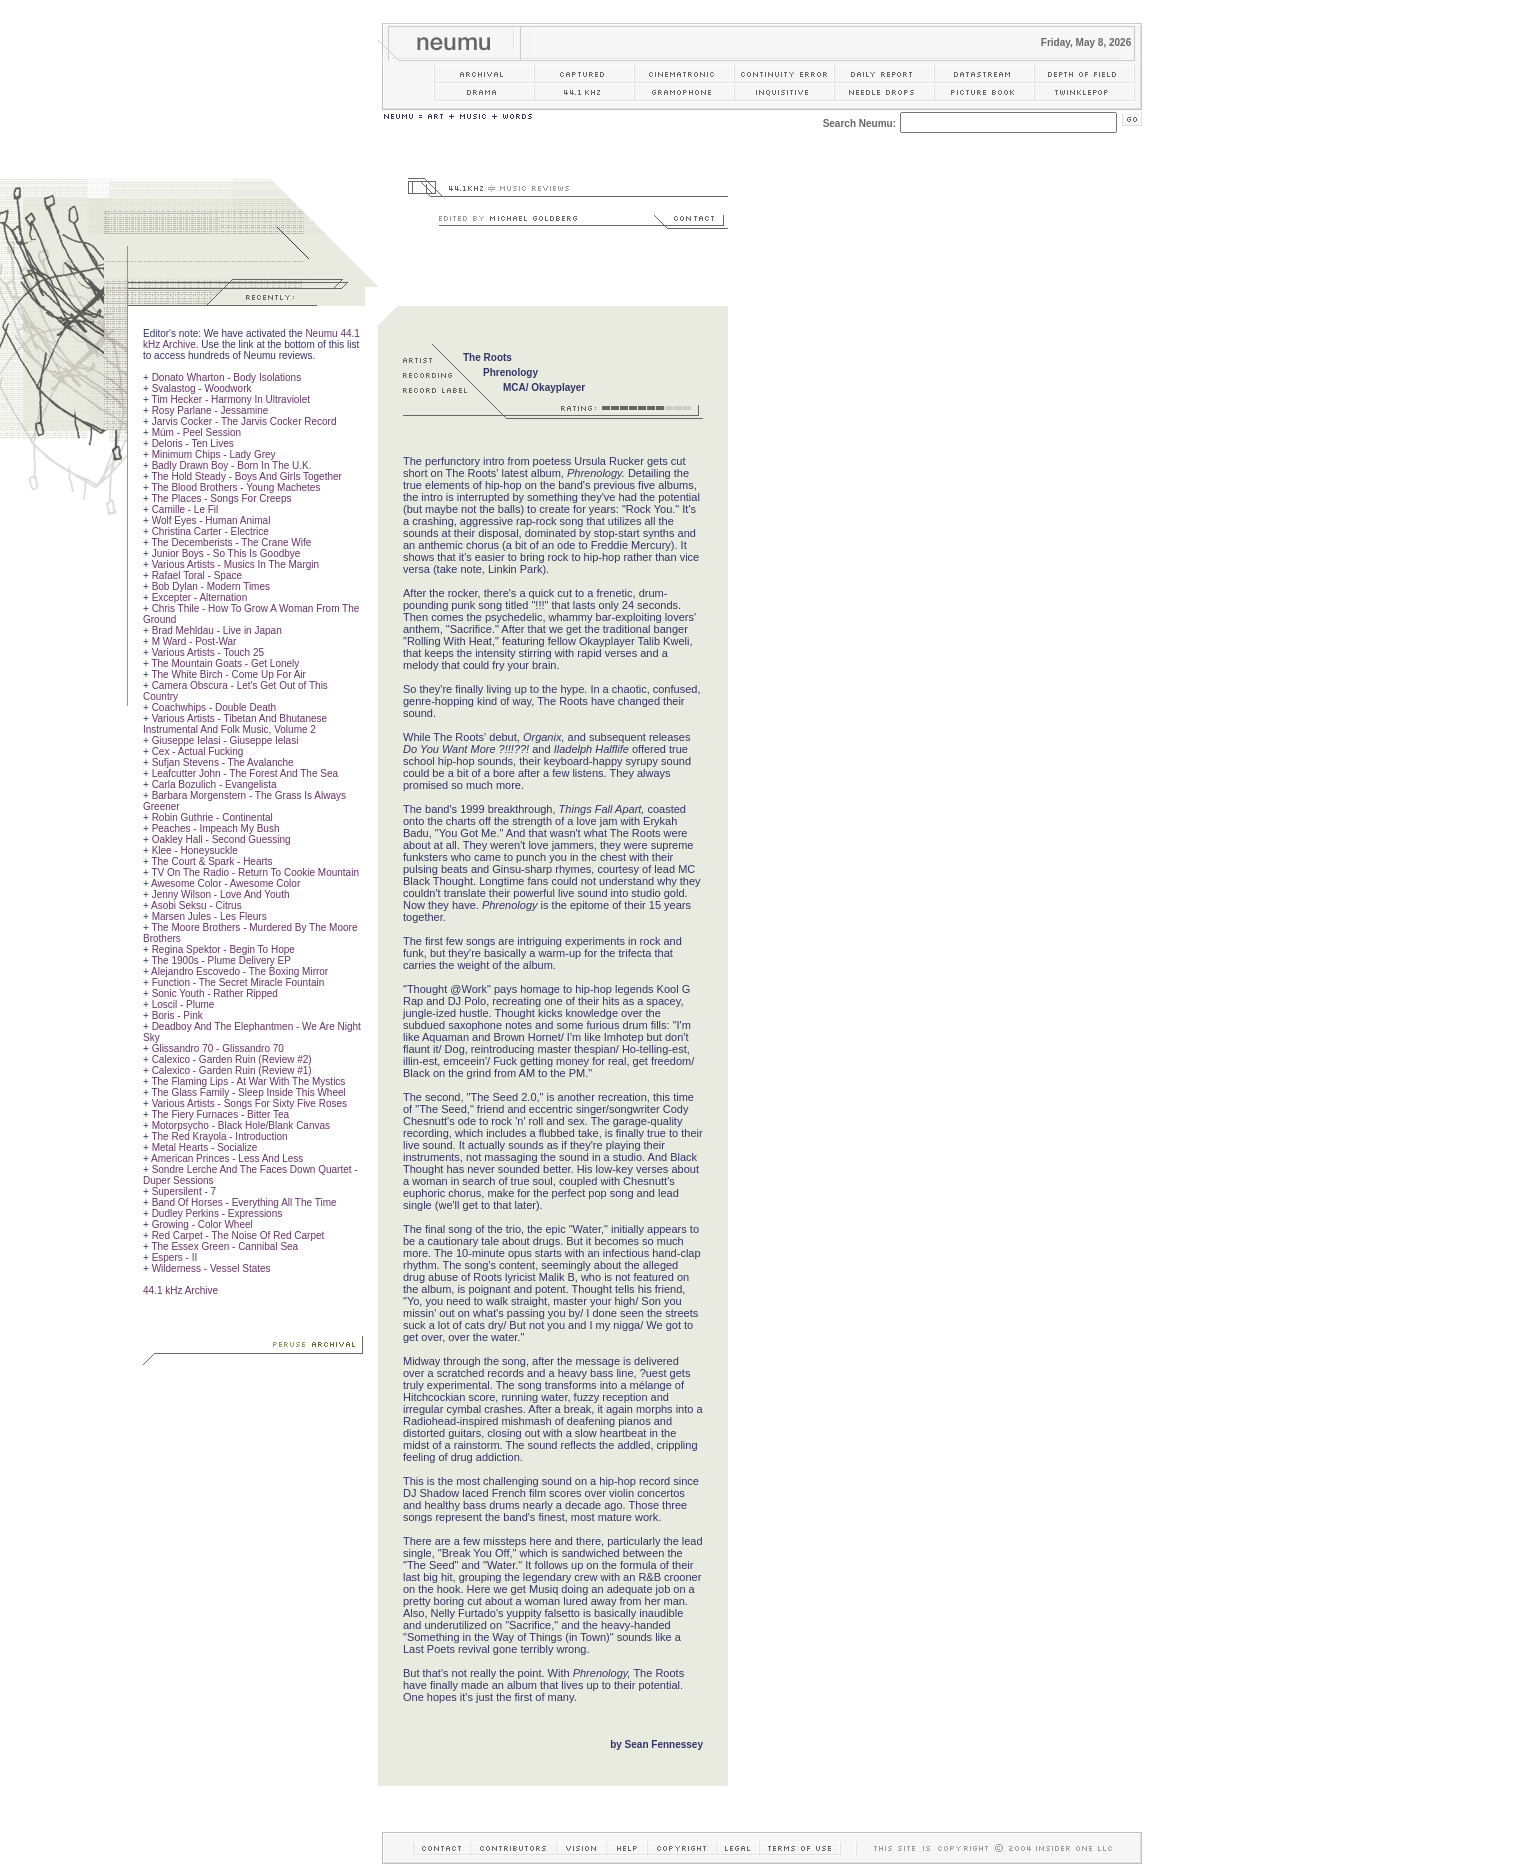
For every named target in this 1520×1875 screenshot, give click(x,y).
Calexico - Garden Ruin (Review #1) (232, 1070)
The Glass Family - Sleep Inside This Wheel (248, 1092)
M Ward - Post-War (194, 641)
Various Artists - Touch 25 (208, 652)
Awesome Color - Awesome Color (225, 883)
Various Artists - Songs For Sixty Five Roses (249, 1103)
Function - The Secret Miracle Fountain (238, 982)
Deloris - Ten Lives (193, 443)
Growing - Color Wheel (202, 1224)
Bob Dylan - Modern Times (211, 586)
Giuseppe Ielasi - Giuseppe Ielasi (225, 740)
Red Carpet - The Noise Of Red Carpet (238, 1235)
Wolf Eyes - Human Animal (211, 520)
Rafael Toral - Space (197, 575)
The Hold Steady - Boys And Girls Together (246, 476)
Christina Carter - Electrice (210, 531)
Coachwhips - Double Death (214, 707)
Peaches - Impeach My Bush (216, 828)
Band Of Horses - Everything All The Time (244, 1202)
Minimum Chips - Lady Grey (214, 454)
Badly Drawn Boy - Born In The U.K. (232, 465)
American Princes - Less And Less (227, 1158)
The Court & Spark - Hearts (211, 861)
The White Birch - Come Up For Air (228, 674)
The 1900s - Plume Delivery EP (221, 960)
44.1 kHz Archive (180, 1290)
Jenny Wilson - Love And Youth (221, 894)
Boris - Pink (177, 1015)
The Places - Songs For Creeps (221, 498)
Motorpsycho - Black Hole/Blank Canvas (241, 1125)
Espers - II (175, 1257)
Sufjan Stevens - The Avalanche (223, 762)
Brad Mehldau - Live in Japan (217, 630)
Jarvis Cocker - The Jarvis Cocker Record (244, 421)
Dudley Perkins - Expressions (217, 1213)
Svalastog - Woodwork (202, 388)
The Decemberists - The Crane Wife (231, 542)
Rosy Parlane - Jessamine (210, 410)
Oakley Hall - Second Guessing (221, 839)
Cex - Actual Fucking (198, 751)
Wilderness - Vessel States (211, 1268)
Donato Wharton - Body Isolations (227, 377)
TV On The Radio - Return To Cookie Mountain (255, 872)
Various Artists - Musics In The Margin (235, 564)
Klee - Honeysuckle (195, 850)
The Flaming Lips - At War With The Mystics (248, 1081)
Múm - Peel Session (196, 432)
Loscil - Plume (183, 1004)
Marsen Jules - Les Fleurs (209, 916)
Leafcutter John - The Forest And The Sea (245, 773)
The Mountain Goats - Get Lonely (225, 663)
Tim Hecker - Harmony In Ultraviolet (230, 399)
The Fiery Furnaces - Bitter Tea (220, 1114)
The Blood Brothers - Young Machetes (235, 487)
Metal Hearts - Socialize (205, 1147)
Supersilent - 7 (184, 1191)
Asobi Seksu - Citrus (196, 905)
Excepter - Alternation (200, 597)
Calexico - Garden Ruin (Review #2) (232, 1059)
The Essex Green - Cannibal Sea (224, 1246)
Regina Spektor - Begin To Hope (223, 949)
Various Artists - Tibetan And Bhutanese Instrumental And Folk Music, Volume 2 (235, 724)
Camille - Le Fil (185, 509)
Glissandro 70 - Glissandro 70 (218, 1048)
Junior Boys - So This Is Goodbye (226, 553)
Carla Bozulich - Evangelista (214, 784)
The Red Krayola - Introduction (219, 1136)
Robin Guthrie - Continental (212, 817)
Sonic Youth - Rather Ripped (215, 993)
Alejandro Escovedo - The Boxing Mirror (239, 971)
